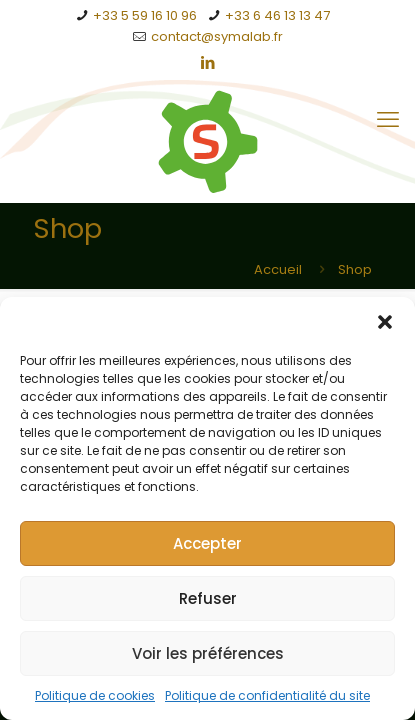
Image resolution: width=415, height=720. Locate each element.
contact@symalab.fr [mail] (217, 36)
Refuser (208, 598)
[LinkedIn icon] (208, 62)
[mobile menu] (388, 120)
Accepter (207, 543)
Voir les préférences (208, 653)
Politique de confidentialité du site (267, 695)
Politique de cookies (95, 695)
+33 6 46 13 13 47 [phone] (277, 15)
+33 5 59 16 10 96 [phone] (145, 15)
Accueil (278, 269)
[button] (385, 322)
